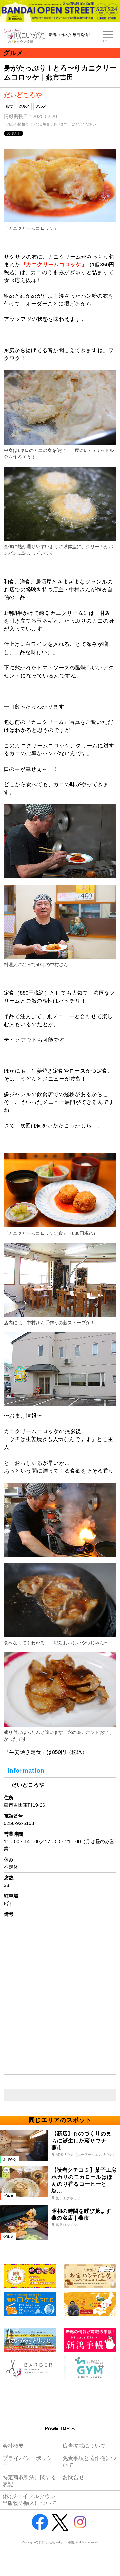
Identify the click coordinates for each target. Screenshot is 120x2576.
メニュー (107, 41)
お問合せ (73, 2477)
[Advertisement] (60, 2399)
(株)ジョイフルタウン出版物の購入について (30, 2499)
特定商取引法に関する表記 (29, 2480)
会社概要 (13, 2446)
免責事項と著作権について (89, 2461)
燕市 (9, 106)
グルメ (24, 106)
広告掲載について (84, 2446)
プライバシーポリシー (27, 2461)
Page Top (57, 2428)
